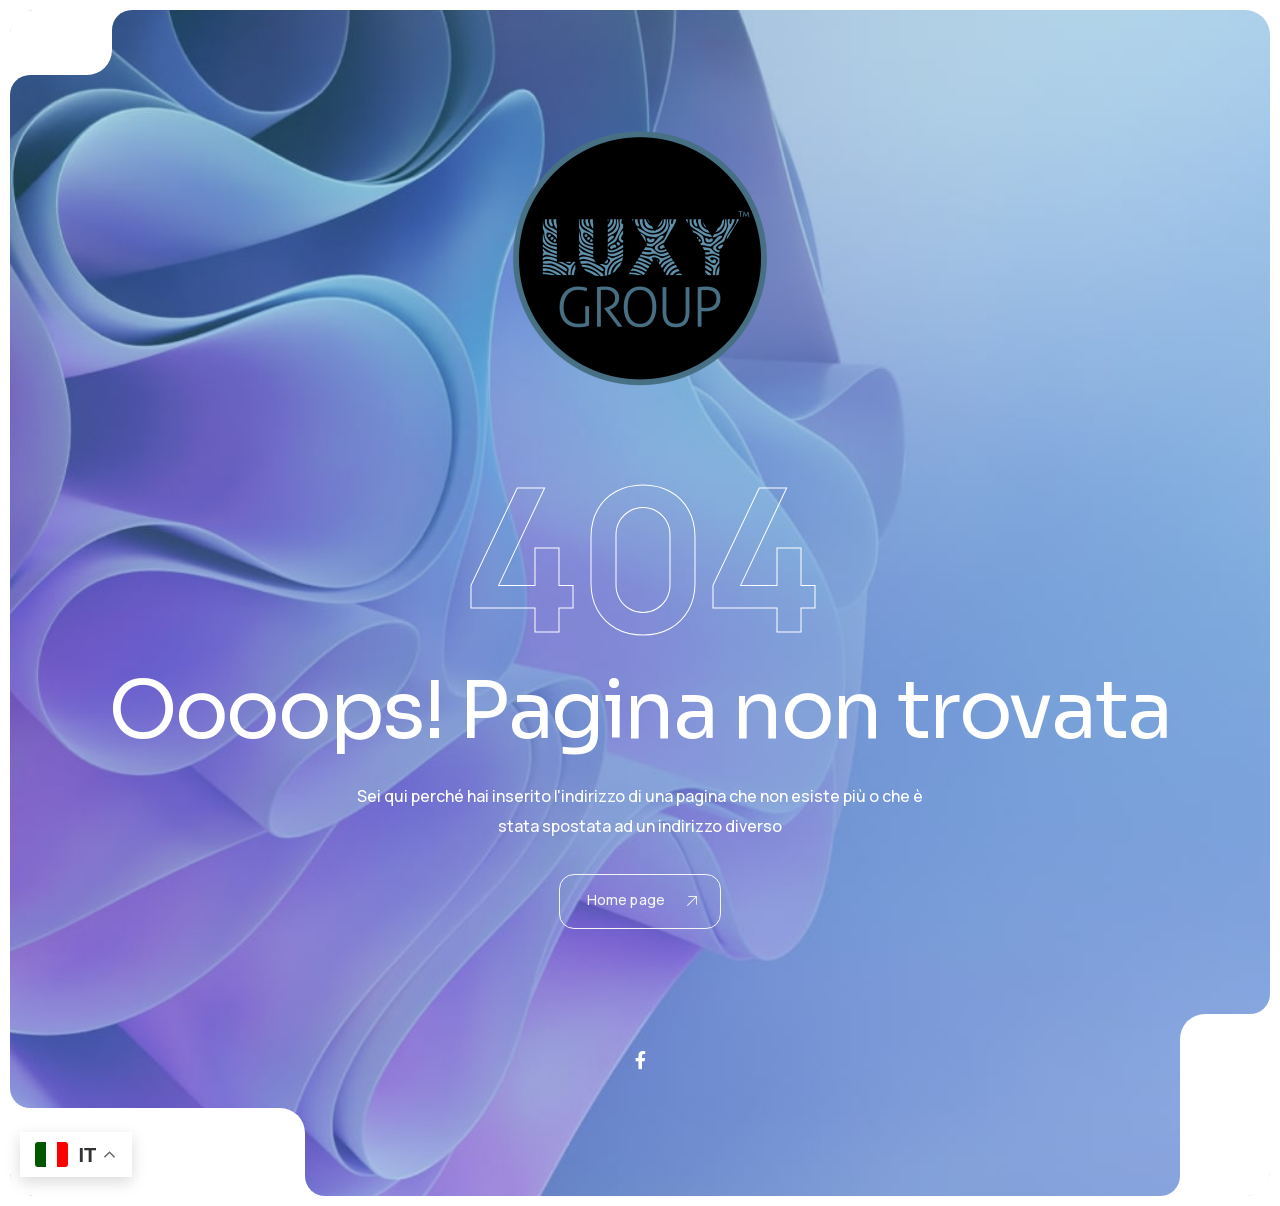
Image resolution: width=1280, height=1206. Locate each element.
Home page (642, 899)
